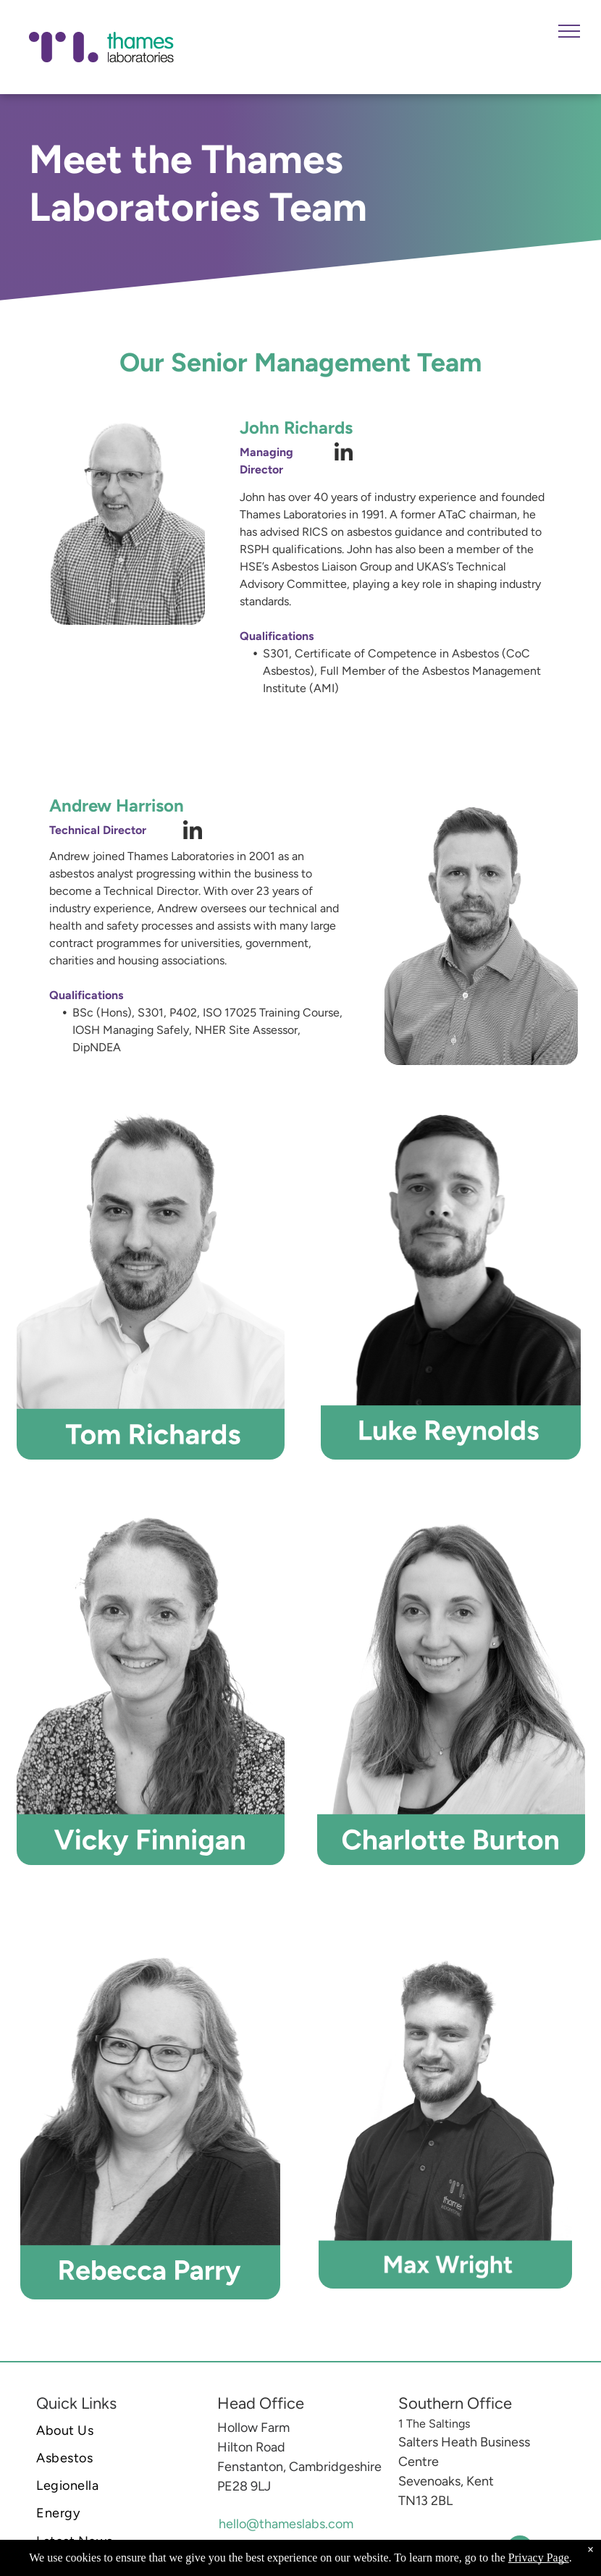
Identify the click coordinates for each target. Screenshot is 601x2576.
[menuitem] (116, 2430)
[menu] (569, 31)
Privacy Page (538, 2557)
